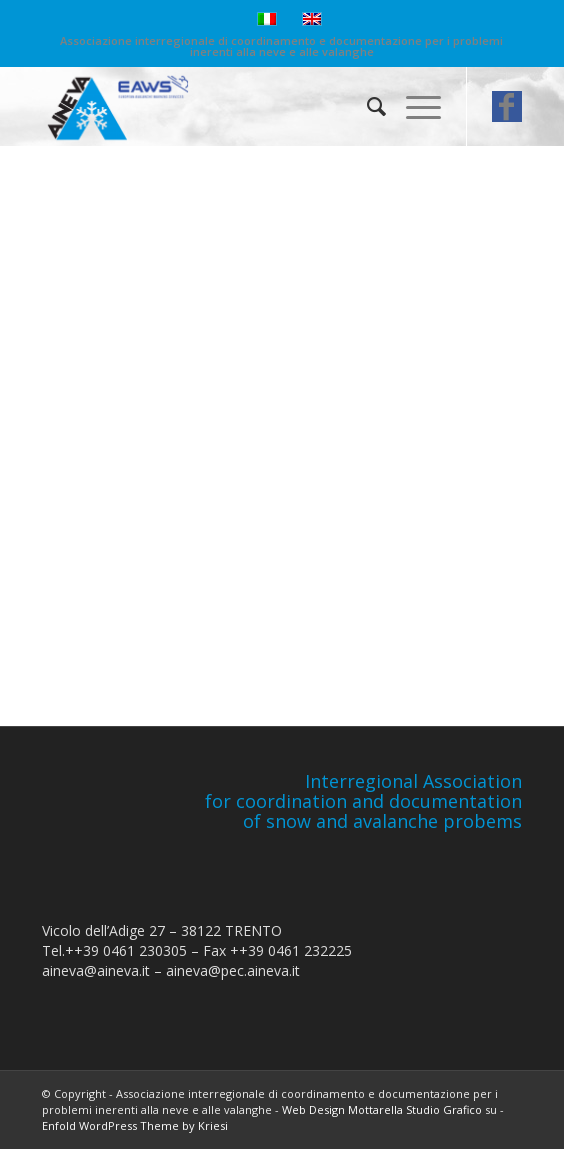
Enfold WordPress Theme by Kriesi (135, 1125)
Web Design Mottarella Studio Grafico (382, 1109)
